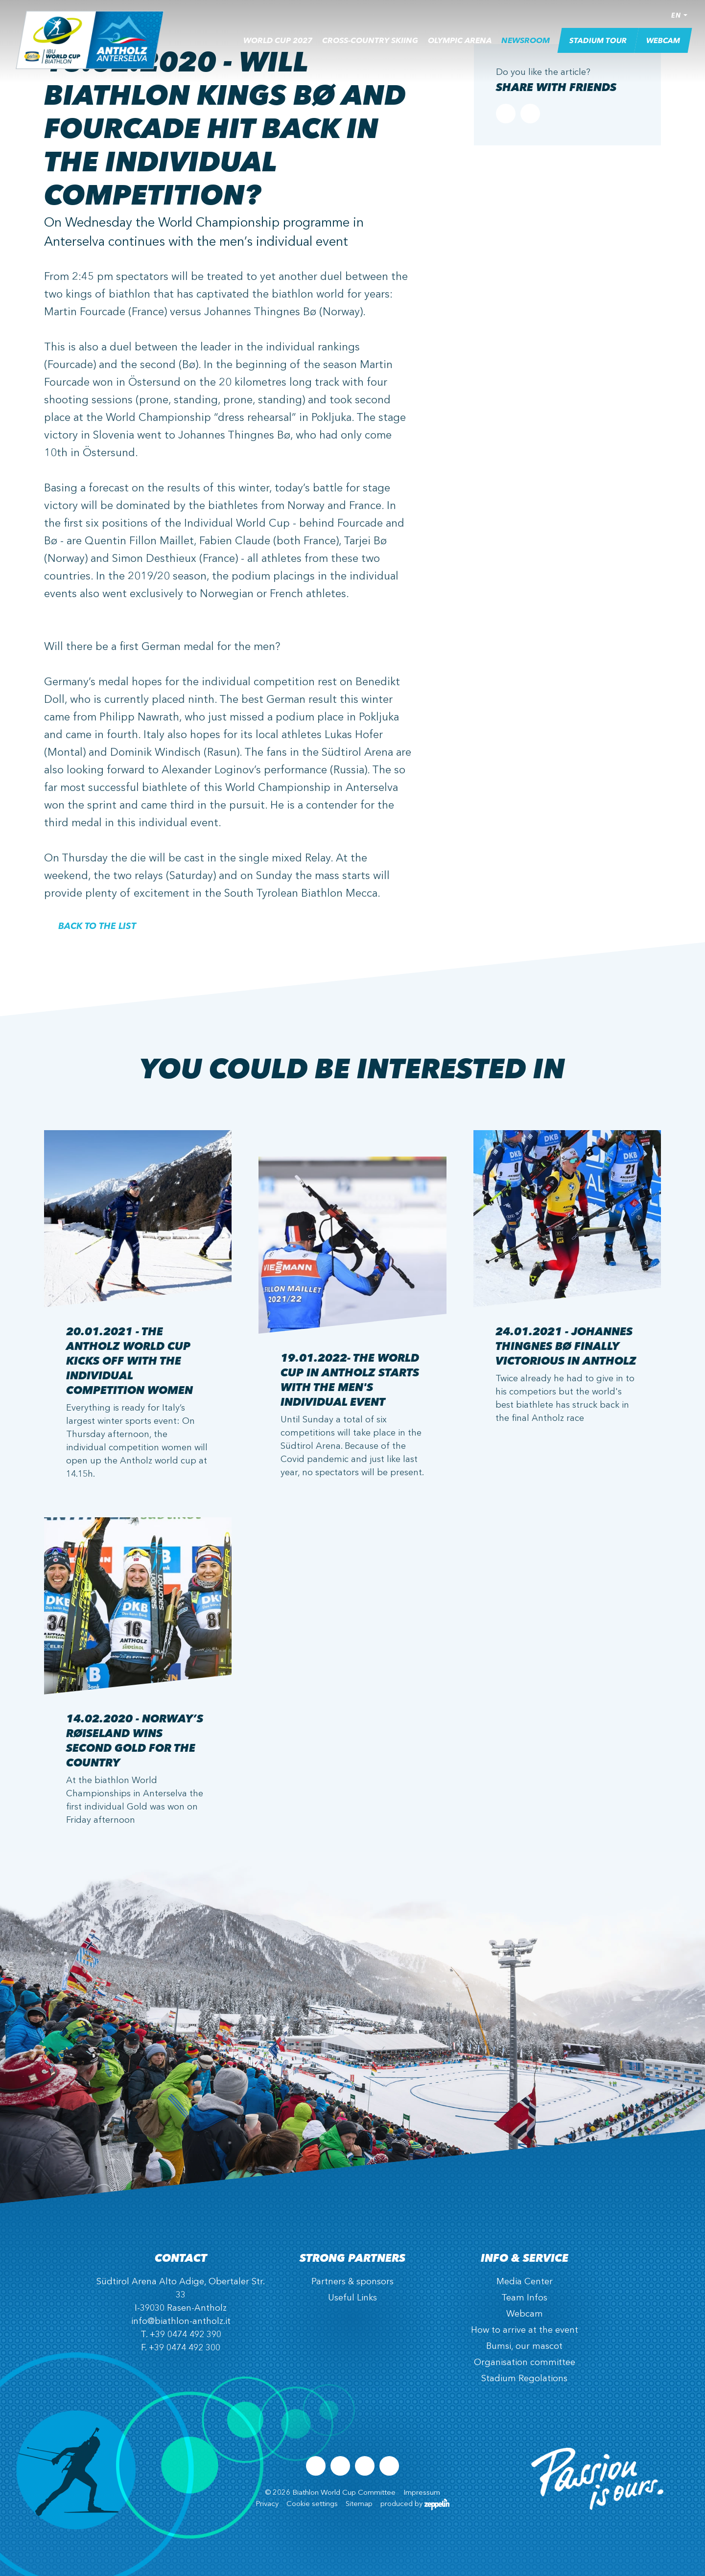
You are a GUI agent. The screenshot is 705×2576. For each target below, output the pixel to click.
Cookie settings (312, 2504)
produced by (414, 2504)
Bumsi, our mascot (524, 2346)
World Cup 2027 (277, 44)
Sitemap (359, 2504)
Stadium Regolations (524, 2378)
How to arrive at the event (524, 2330)
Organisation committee (524, 2362)
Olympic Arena (460, 44)
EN (676, 19)
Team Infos (524, 2298)
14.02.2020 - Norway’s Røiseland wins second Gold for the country (134, 1740)
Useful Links (352, 2298)
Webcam (663, 44)
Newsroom (525, 44)
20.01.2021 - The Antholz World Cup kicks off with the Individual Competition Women (129, 1360)
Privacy (267, 2504)
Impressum (421, 2493)
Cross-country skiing (370, 44)
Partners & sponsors (352, 2281)
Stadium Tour (598, 44)
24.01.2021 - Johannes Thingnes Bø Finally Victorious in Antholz (565, 1345)
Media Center (524, 2281)
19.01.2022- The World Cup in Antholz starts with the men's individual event (350, 1379)
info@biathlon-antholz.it (181, 2321)
